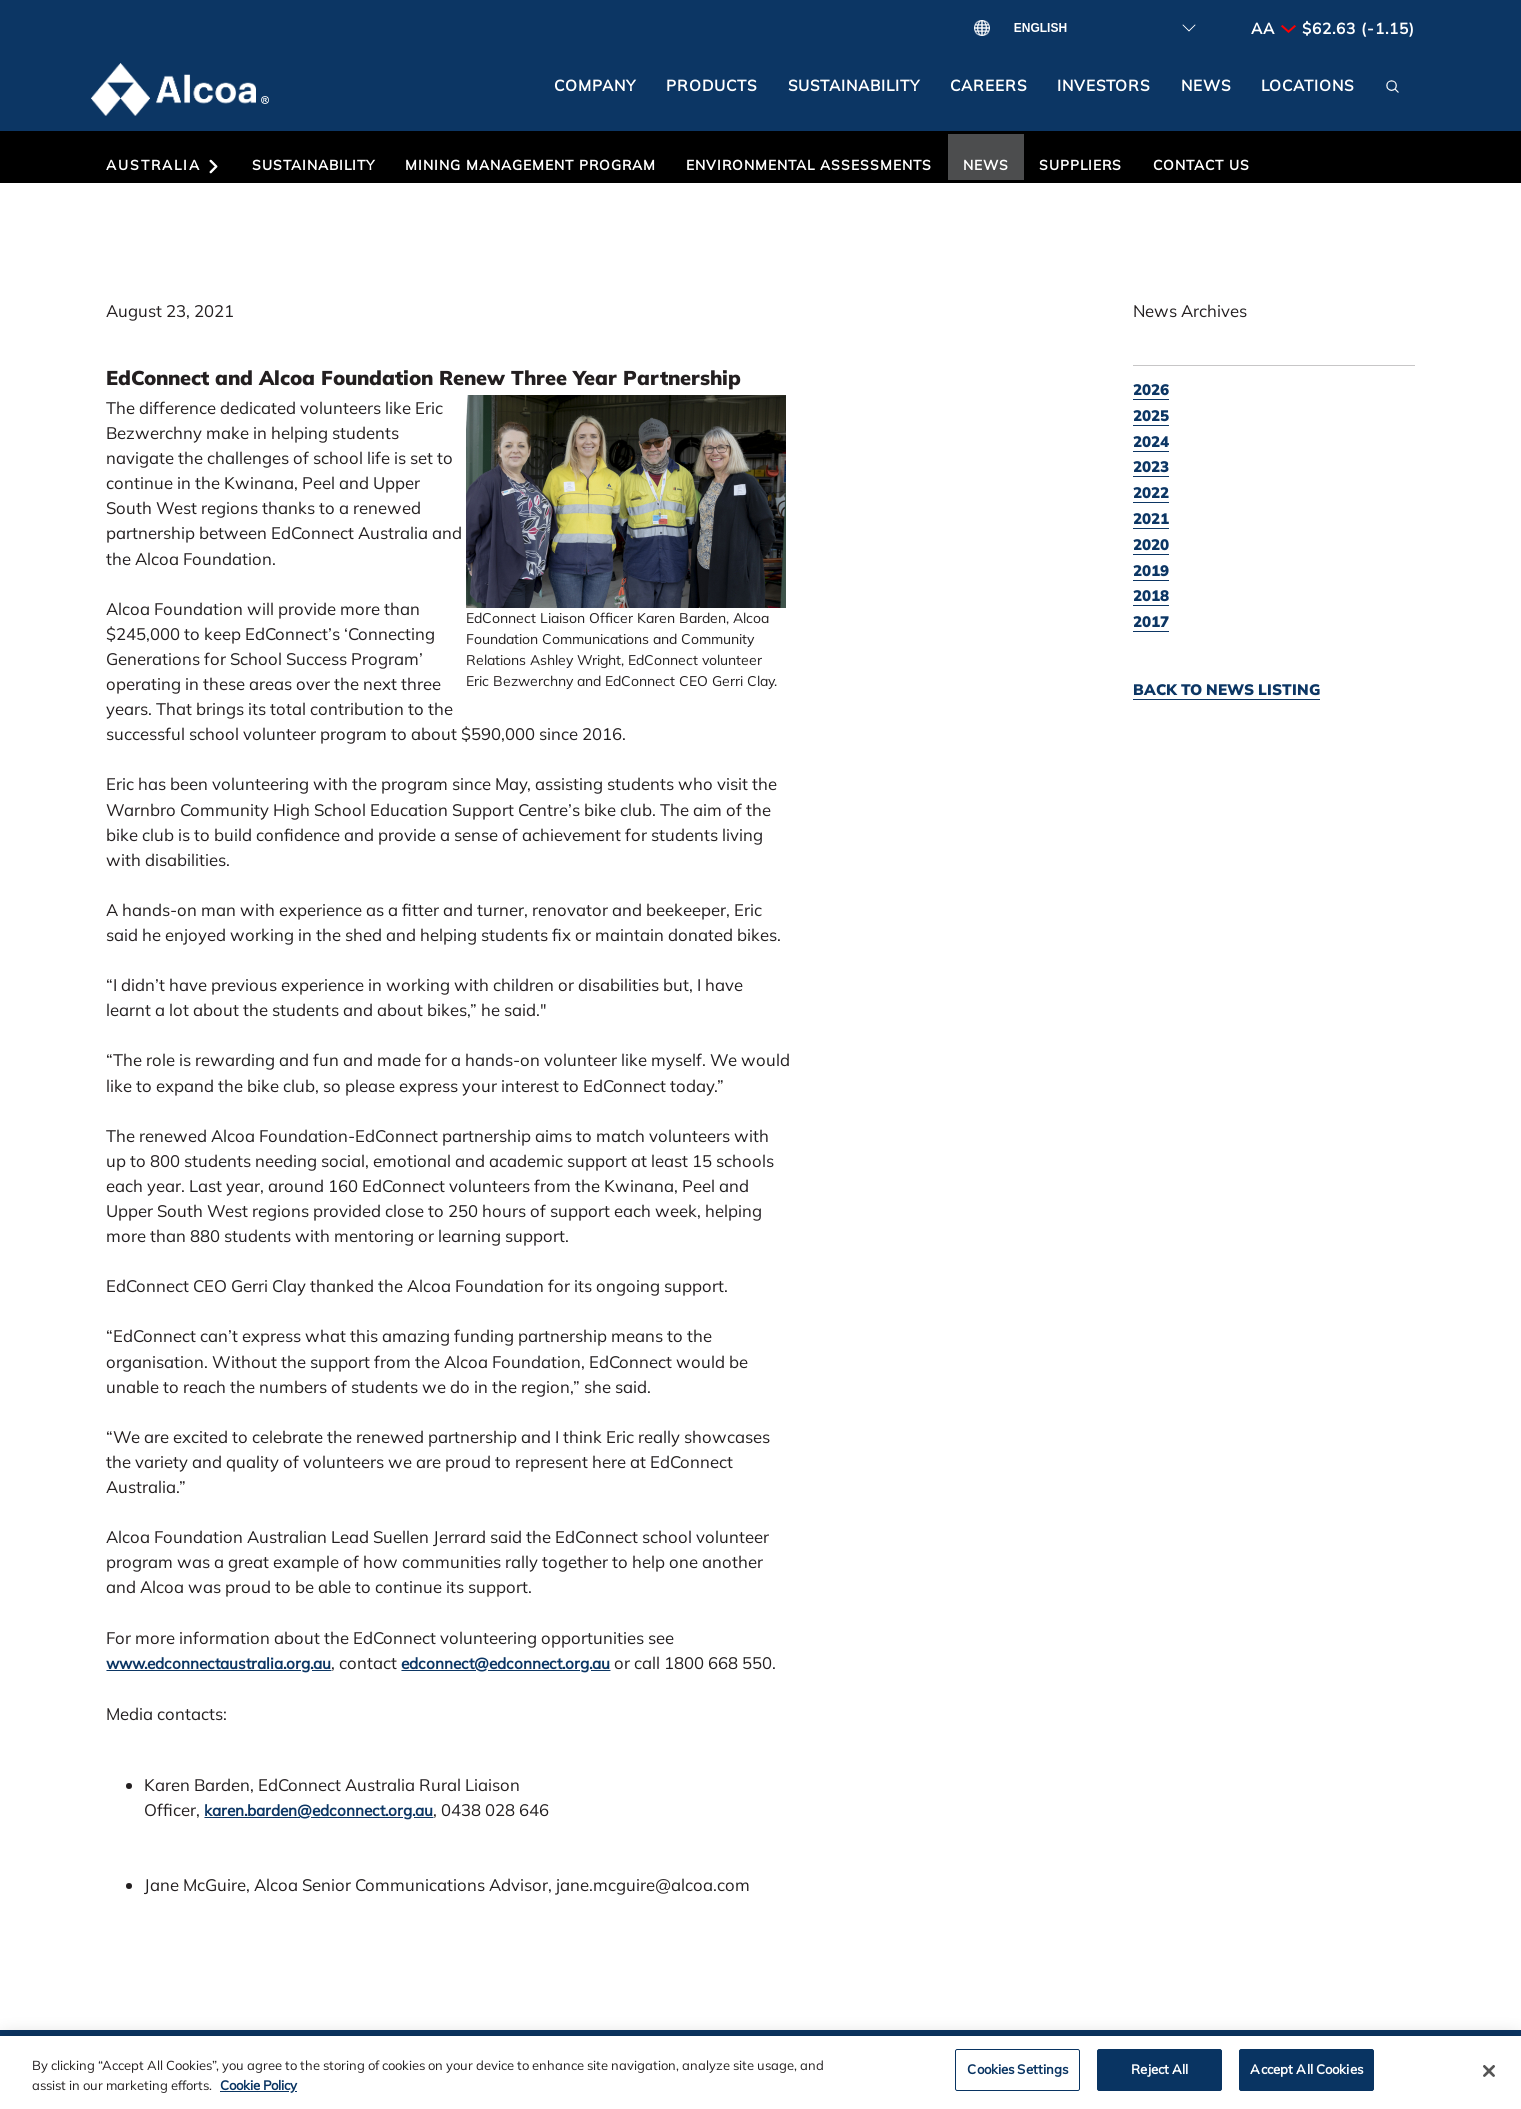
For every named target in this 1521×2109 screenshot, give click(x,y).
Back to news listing (1226, 689)
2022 (1151, 492)
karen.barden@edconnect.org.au (318, 1810)
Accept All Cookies (1306, 2079)
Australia (163, 165)
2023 (1151, 466)
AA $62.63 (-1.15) (1333, 28)
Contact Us (1201, 164)
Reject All (1159, 2079)
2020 (1151, 544)
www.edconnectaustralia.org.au (218, 1663)
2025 (1151, 415)
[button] (1392, 93)
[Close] (1489, 2081)
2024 (1151, 441)
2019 (1151, 570)
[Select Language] (1098, 28)
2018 (1151, 595)
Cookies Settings (1017, 2079)
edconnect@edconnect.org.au (505, 1663)
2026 (1151, 389)
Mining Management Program (530, 164)
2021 (1151, 518)
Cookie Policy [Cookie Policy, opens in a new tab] (258, 2094)
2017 (1151, 621)
